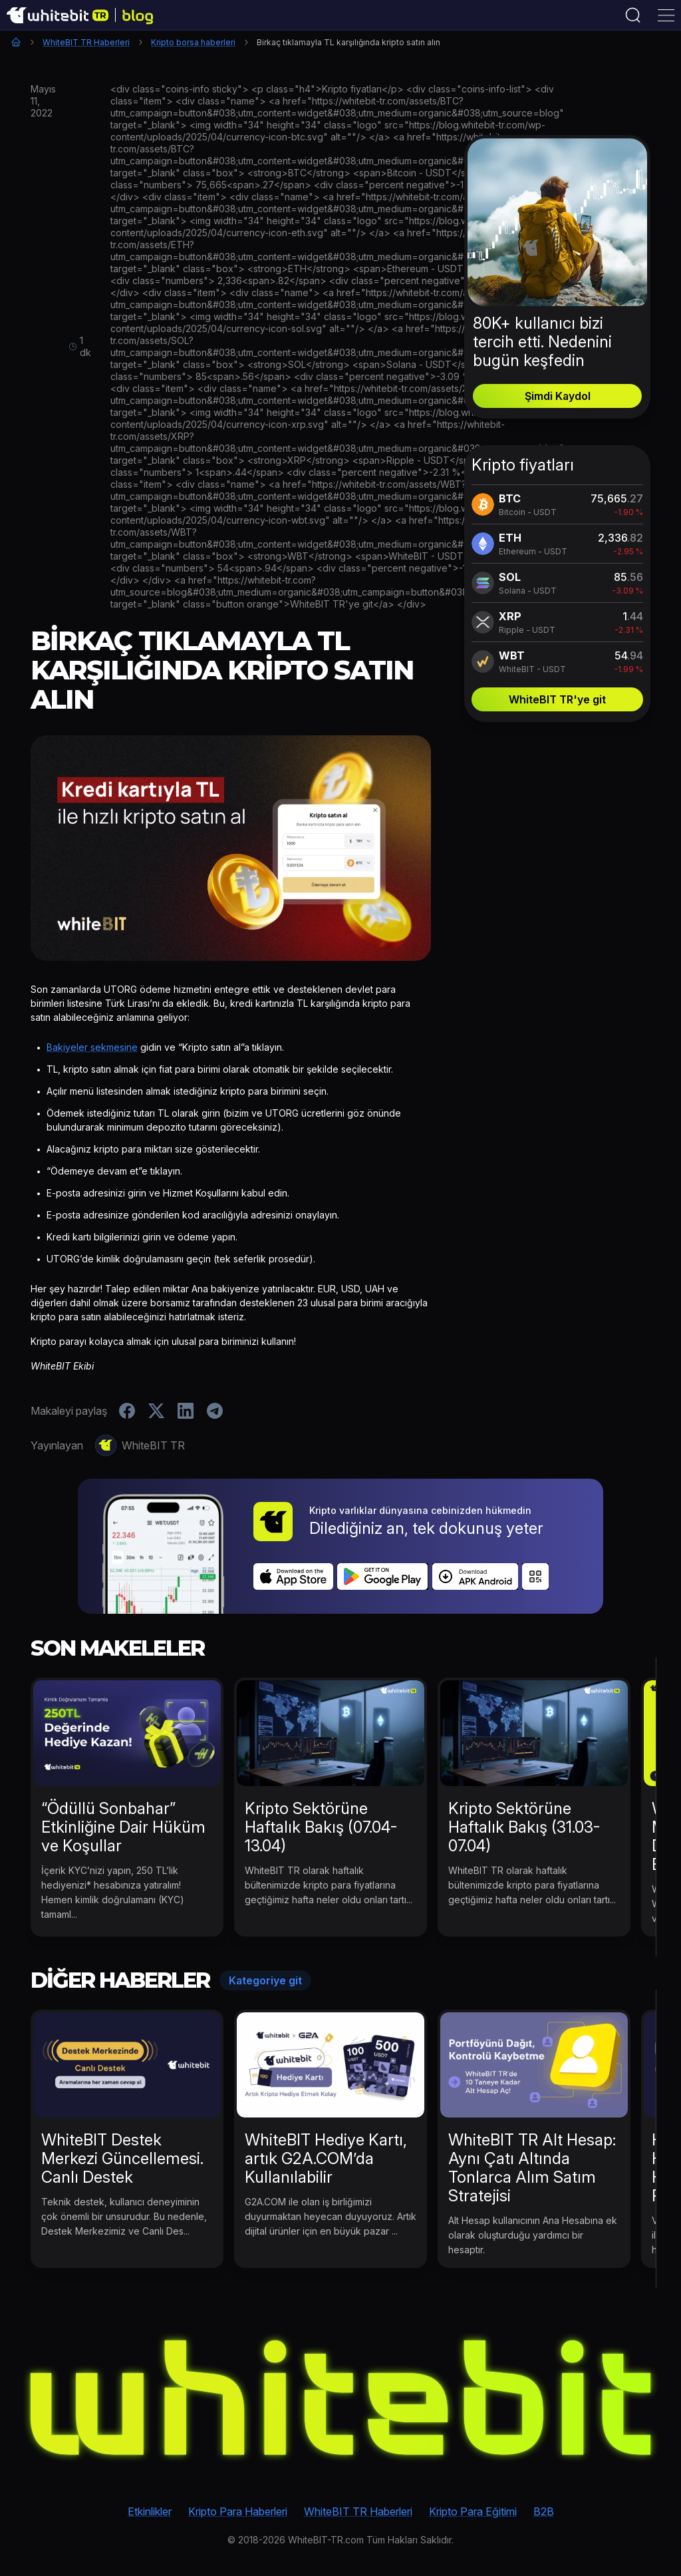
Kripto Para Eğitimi (473, 2511)
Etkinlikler (150, 2511)
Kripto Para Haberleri (237, 2511)
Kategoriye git (265, 1980)
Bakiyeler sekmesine (92, 1047)
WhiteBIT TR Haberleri (86, 42)
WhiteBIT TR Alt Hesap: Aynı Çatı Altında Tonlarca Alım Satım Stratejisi (532, 2167)
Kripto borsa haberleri (193, 42)
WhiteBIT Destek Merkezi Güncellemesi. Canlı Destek (122, 2158)
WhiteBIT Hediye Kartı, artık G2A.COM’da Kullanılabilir (326, 2158)
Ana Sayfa (16, 42)
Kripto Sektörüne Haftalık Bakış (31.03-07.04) (524, 1827)
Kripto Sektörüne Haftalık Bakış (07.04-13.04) (321, 1827)
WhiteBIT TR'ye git (557, 699)
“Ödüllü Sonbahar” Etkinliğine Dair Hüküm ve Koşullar (123, 1827)
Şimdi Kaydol (558, 396)
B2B (543, 2511)
